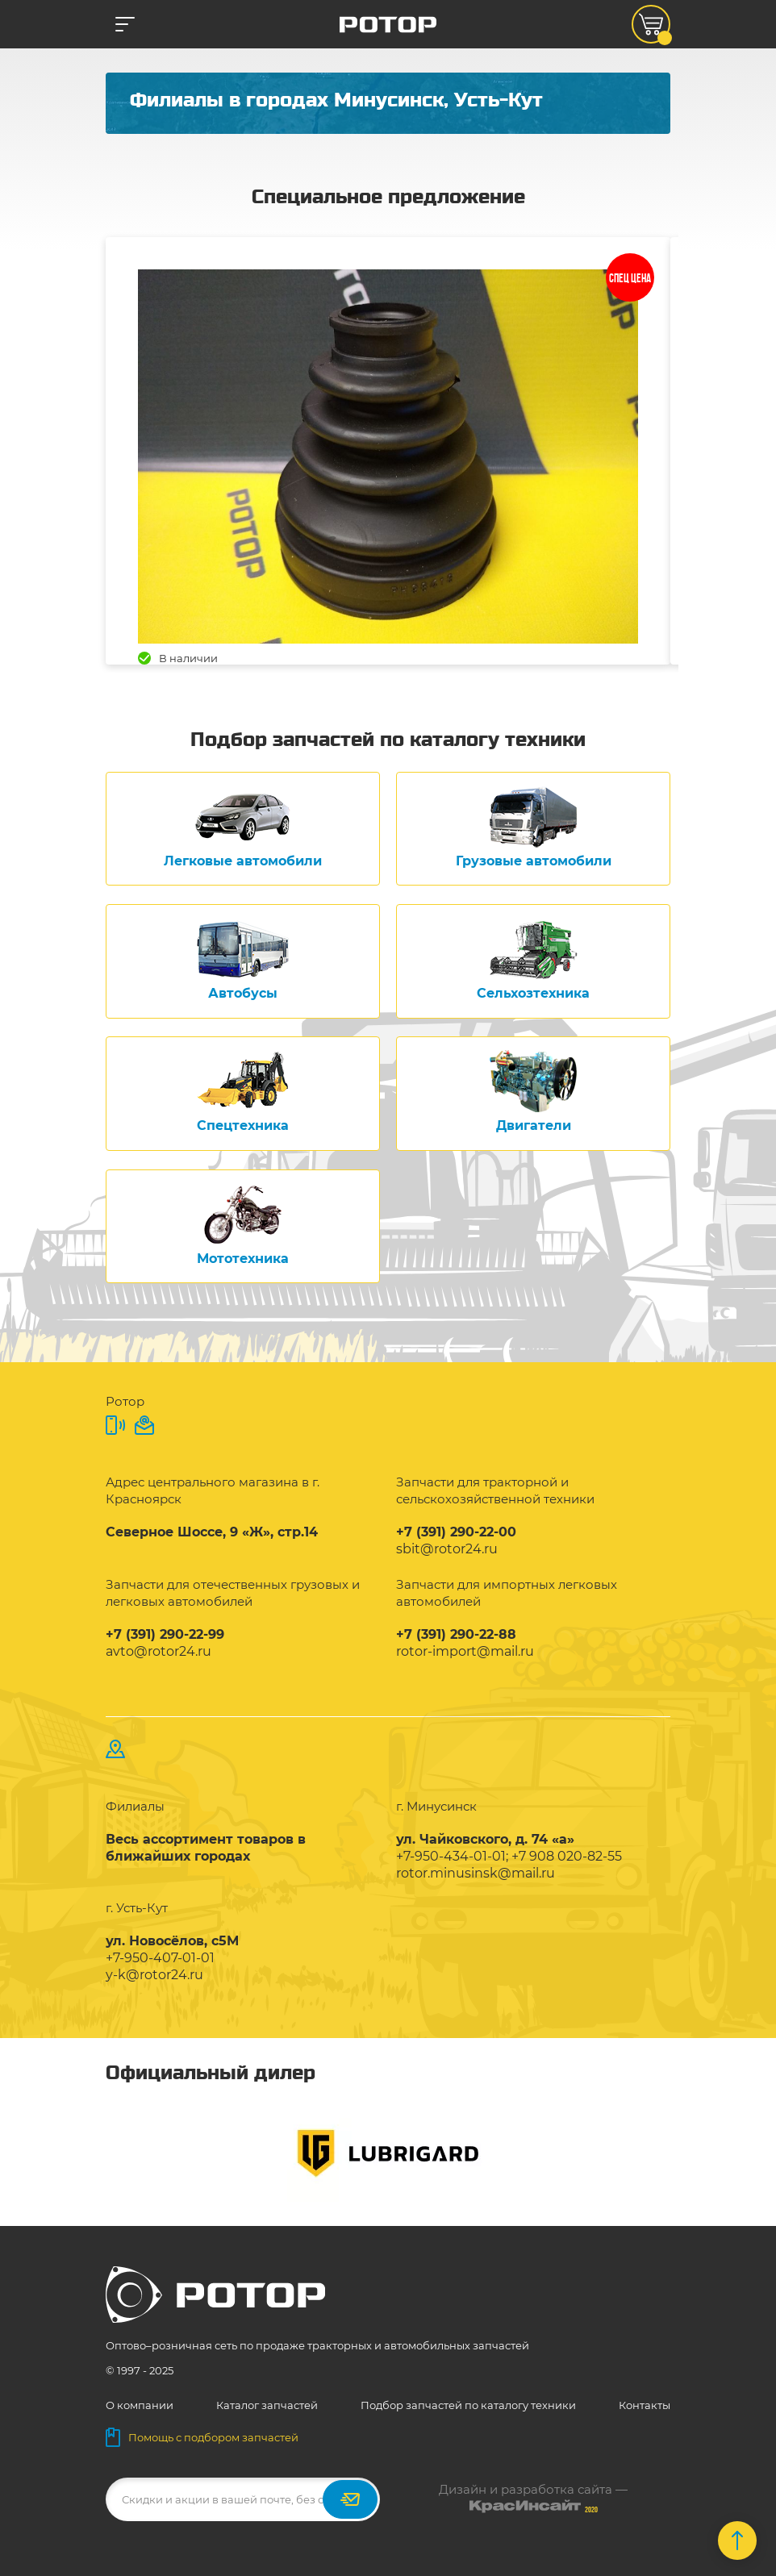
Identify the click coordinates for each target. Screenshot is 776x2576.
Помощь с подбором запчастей (202, 2437)
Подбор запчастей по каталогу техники (468, 2405)
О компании (139, 2405)
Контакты (644, 2405)
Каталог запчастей (267, 2405)
